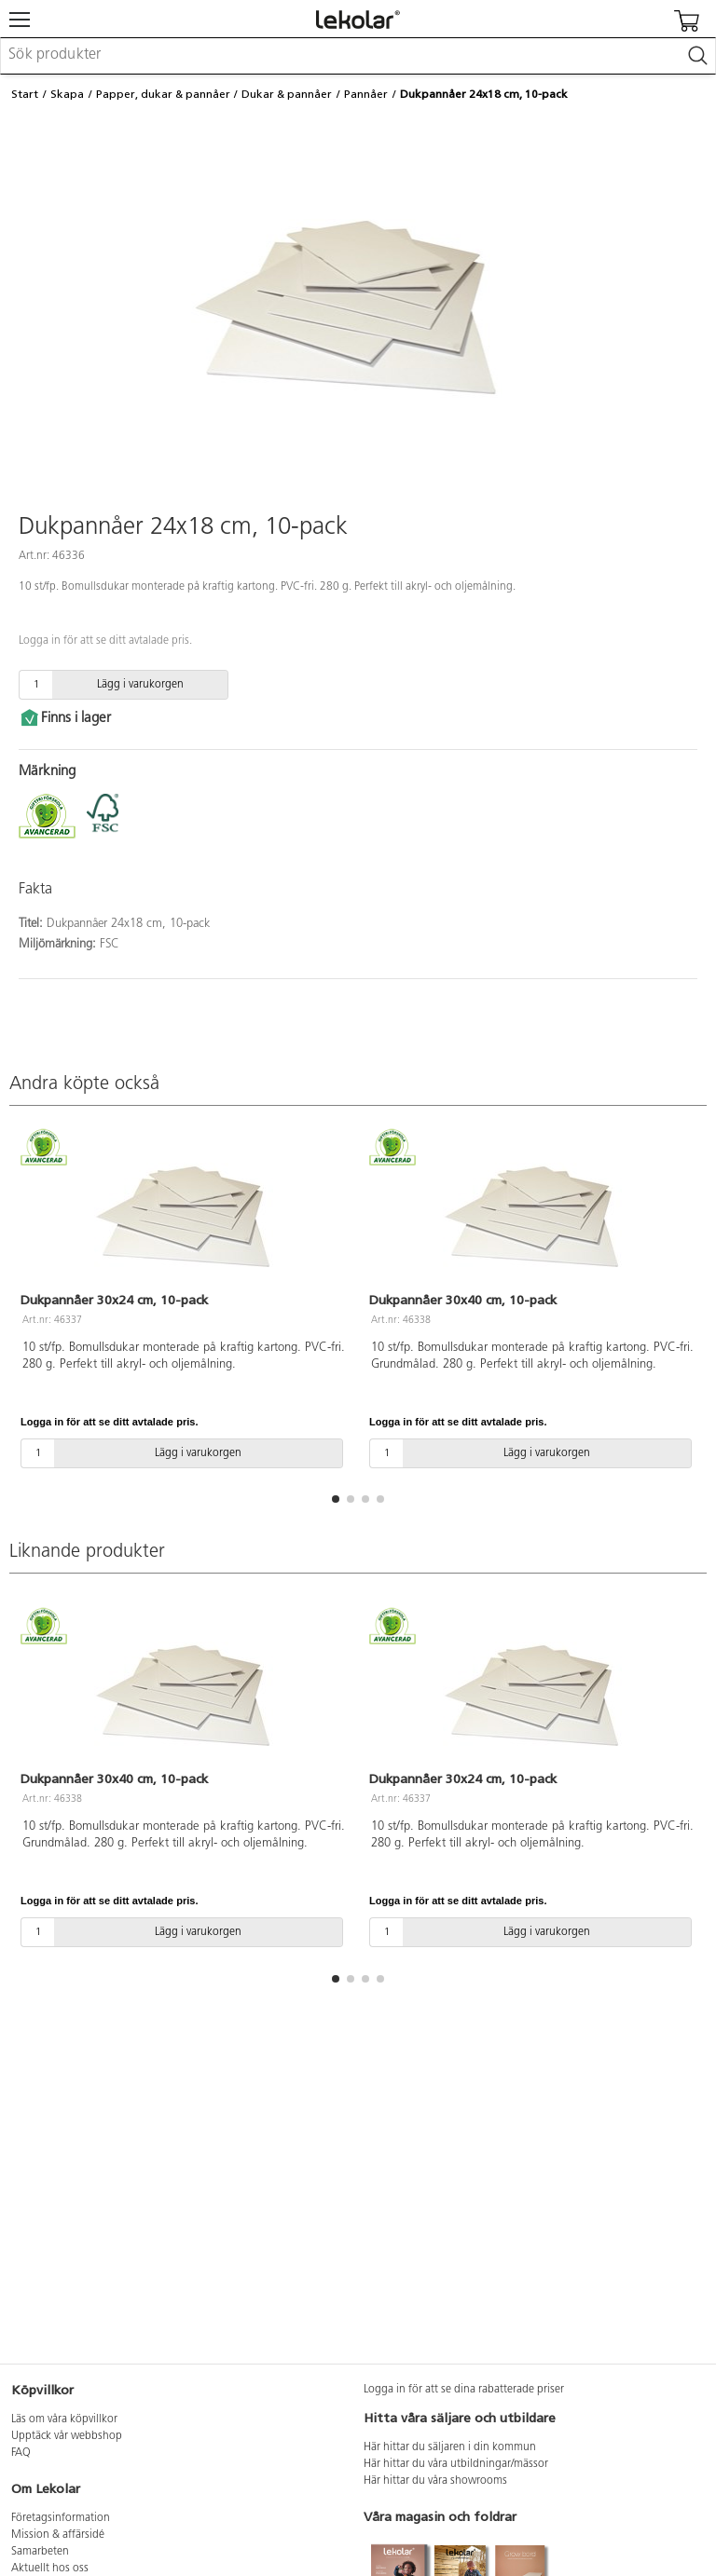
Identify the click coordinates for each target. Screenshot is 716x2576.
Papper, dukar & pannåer (163, 94)
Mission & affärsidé (57, 2535)
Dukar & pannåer (286, 94)
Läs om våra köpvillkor (64, 2419)
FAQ (21, 2453)
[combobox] (358, 56)
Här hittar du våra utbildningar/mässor (456, 2464)
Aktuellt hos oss (50, 2568)
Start (24, 94)
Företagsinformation (60, 2518)
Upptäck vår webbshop (66, 2436)
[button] (335, 1499)
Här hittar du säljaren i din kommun (450, 2447)
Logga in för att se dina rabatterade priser (464, 2389)
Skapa (67, 94)
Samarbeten (40, 2551)
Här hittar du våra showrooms (435, 2481)
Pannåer (366, 94)
